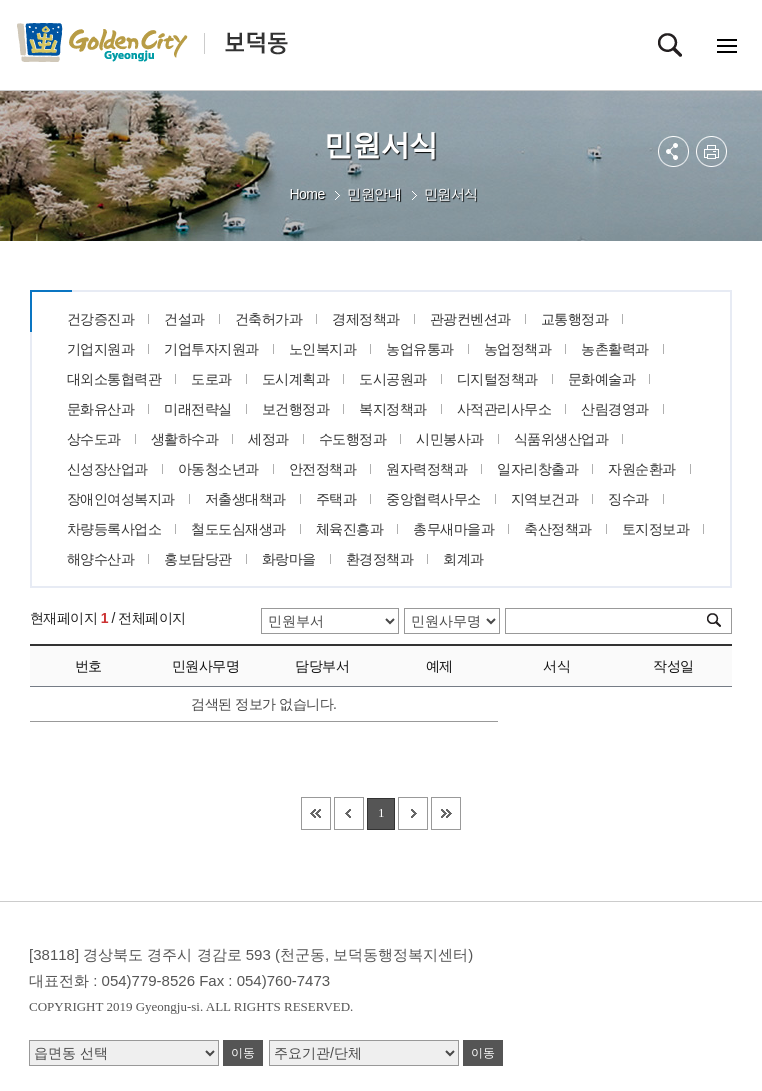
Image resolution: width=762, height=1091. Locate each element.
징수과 (628, 499)
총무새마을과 (453, 529)
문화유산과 (101, 409)
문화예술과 (602, 379)
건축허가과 (269, 319)
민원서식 (451, 194)
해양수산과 (101, 559)
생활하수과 (185, 439)
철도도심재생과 (238, 529)
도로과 (211, 379)
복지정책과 (393, 409)
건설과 (184, 319)
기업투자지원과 (211, 349)
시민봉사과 (450, 439)
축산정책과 (558, 529)
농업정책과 (518, 349)
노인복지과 (323, 349)
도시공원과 (393, 379)
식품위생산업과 (561, 439)
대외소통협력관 (114, 379)
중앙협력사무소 (433, 499)
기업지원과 (101, 349)
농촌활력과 (615, 349)
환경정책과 (380, 559)
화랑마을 (289, 559)
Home (306, 194)
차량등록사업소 (114, 529)
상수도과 (94, 439)
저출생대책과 (245, 499)
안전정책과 (323, 469)
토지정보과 (656, 529)
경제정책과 (366, 319)
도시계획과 (296, 379)
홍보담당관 (198, 559)
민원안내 (374, 194)
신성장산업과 (107, 469)
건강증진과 (101, 319)
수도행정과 (353, 439)
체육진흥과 (350, 529)
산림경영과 (615, 409)
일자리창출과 (537, 469)
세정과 (268, 439)
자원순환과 (642, 469)
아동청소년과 (218, 469)
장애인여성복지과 (121, 499)
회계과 (463, 559)
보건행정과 (296, 409)
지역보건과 (545, 499)
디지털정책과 (497, 379)
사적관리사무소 (504, 409)
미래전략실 (198, 409)
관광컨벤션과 (470, 319)
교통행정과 (575, 319)
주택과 (336, 499)
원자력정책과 (426, 469)
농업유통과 (420, 349)
